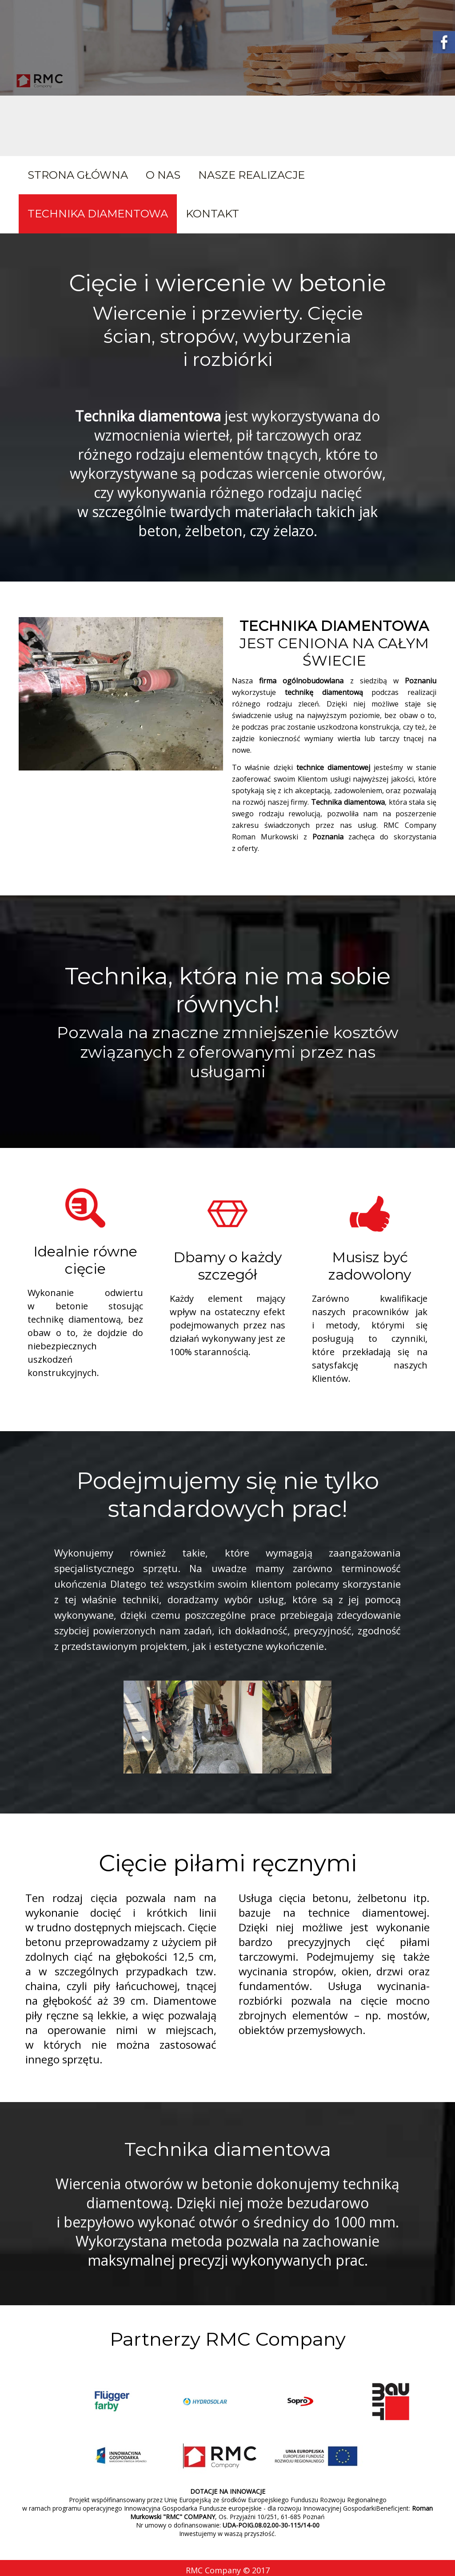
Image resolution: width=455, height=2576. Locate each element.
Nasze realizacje (251, 175)
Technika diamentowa (98, 213)
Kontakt (212, 213)
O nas (163, 175)
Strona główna (78, 175)
